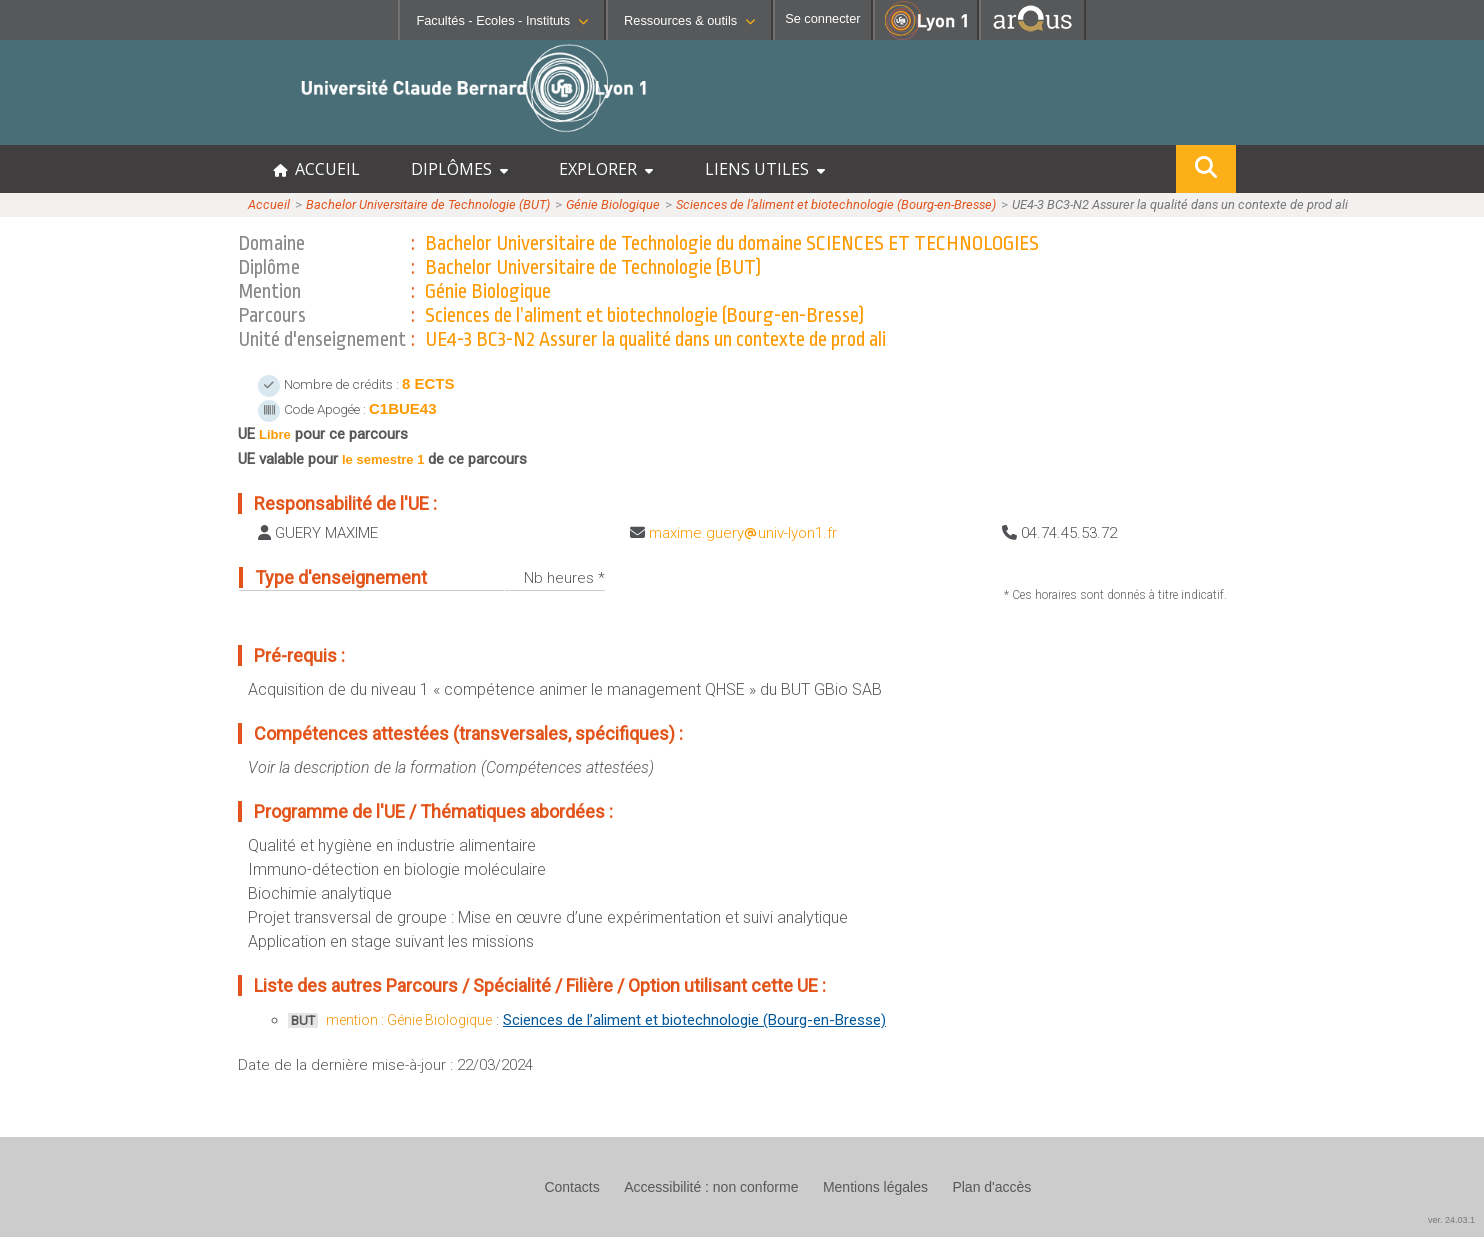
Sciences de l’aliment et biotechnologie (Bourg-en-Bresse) (836, 204)
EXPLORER (606, 169)
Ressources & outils (689, 20)
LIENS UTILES (765, 169)
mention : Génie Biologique (409, 1020)
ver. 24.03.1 (1451, 1220)
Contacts (571, 1187)
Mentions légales (875, 1187)
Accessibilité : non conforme (711, 1187)
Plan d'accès (991, 1187)
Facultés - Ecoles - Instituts (502, 20)
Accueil (269, 204)
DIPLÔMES (459, 169)
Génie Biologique (613, 204)
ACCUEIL (316, 169)
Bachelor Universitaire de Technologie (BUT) (428, 204)
